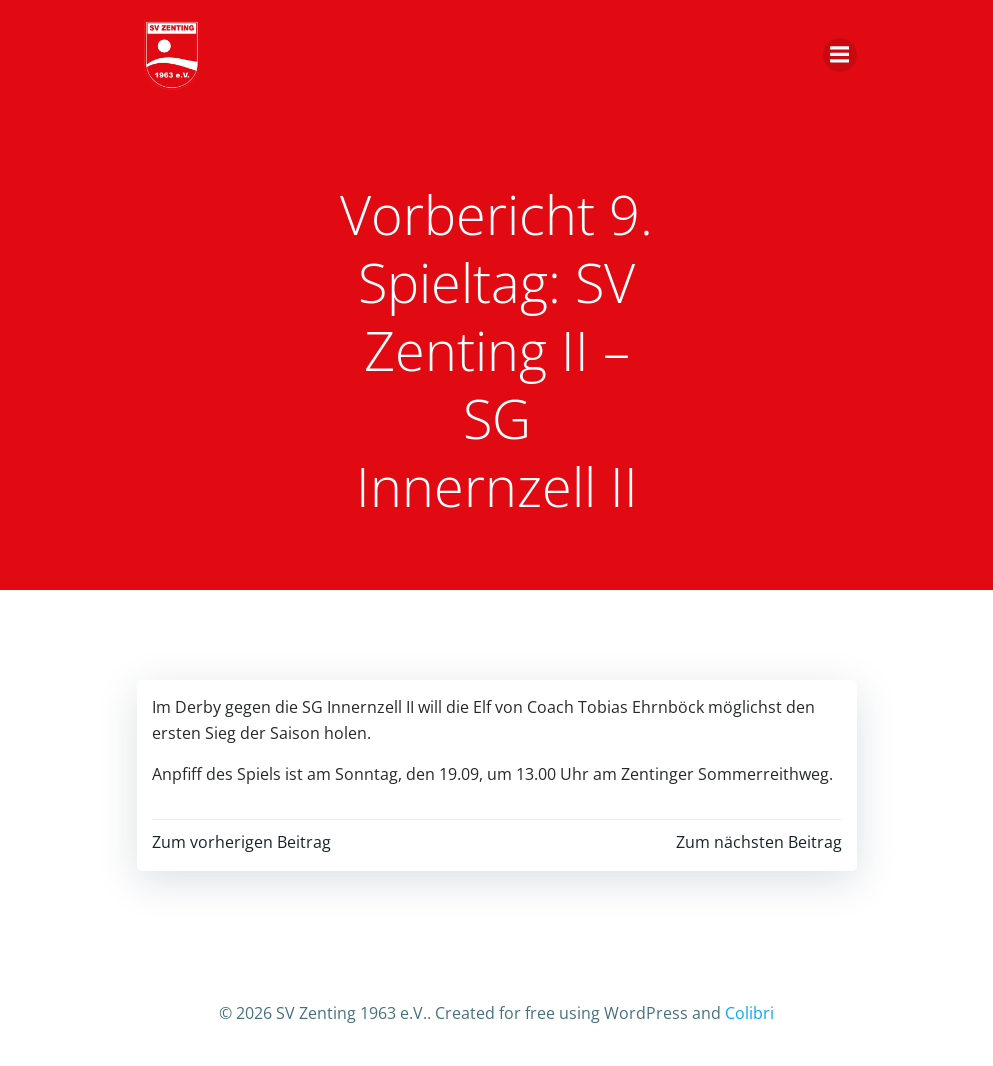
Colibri (749, 1013)
